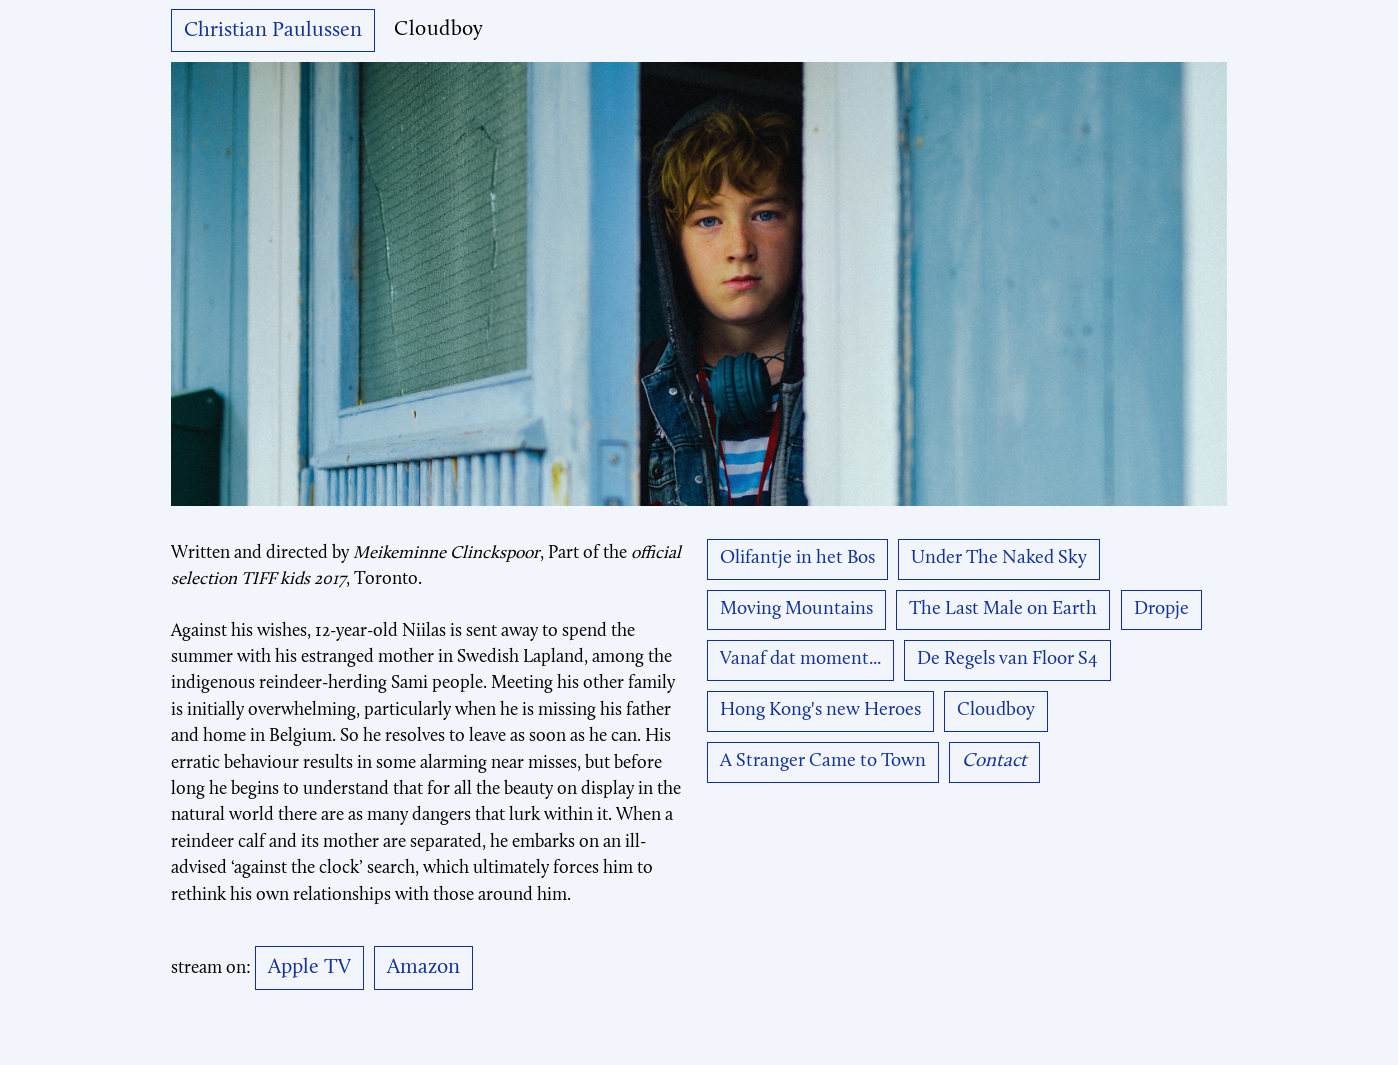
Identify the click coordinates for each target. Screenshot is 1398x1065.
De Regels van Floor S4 (1007, 659)
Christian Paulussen (273, 30)
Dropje (1161, 609)
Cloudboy (996, 710)
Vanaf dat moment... (800, 659)
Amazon (423, 967)
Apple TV (309, 967)
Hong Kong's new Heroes (820, 710)
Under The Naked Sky (999, 558)
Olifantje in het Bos (797, 558)
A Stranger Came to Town (823, 761)
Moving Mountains (796, 609)
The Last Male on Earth (1003, 609)
